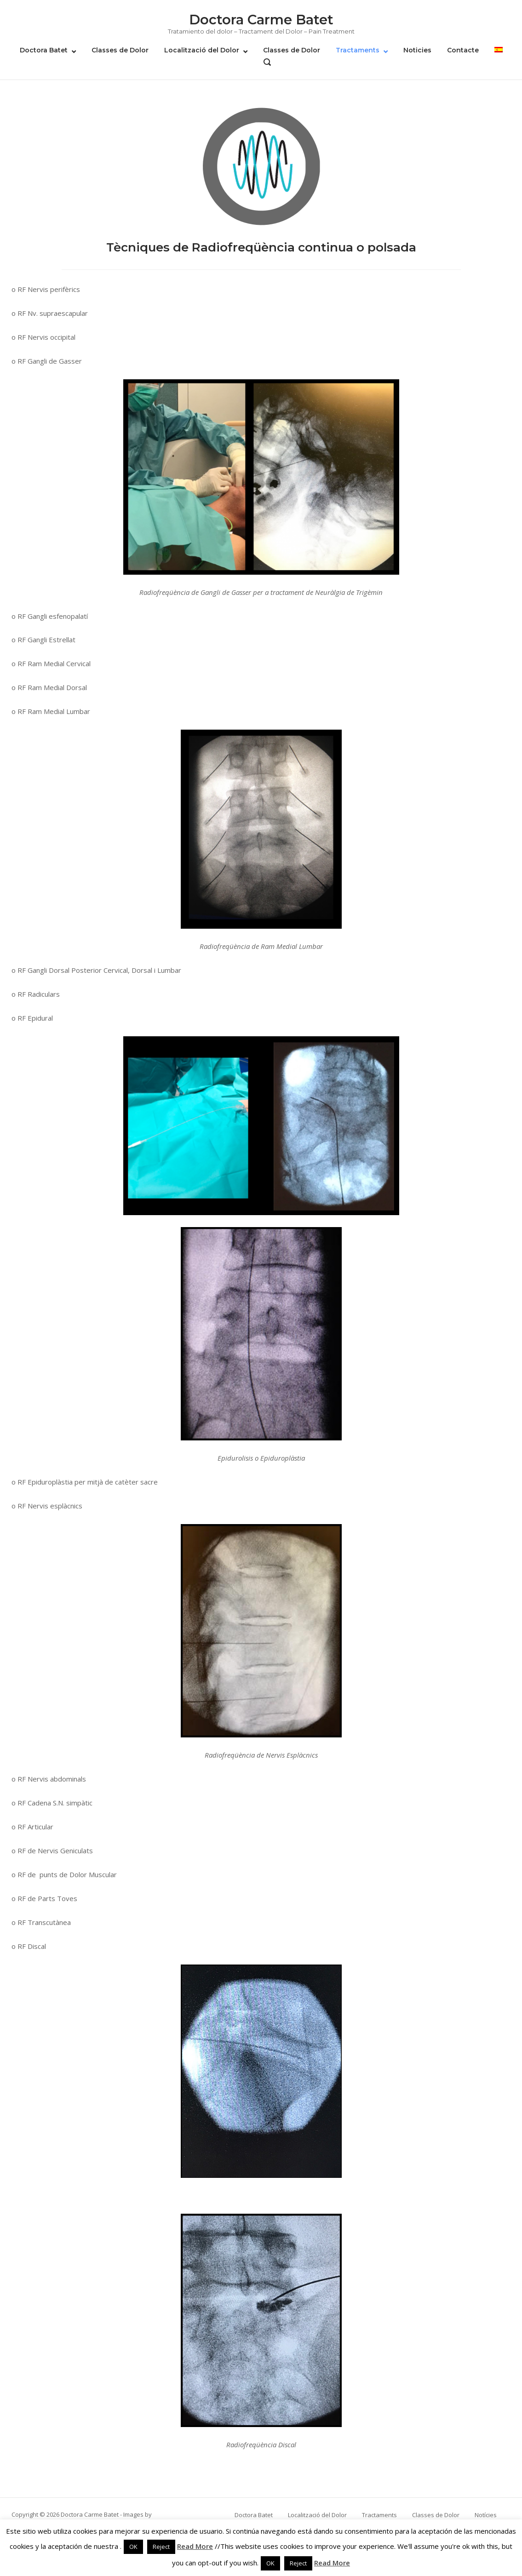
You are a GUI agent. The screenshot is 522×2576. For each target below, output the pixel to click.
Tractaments (357, 50)
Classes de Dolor (120, 50)
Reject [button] (161, 2546)
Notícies (486, 2515)
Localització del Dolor (201, 50)
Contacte (463, 50)
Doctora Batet (44, 50)
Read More (195, 2546)
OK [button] (133, 2546)
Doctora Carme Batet (261, 19)
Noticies (417, 50)
